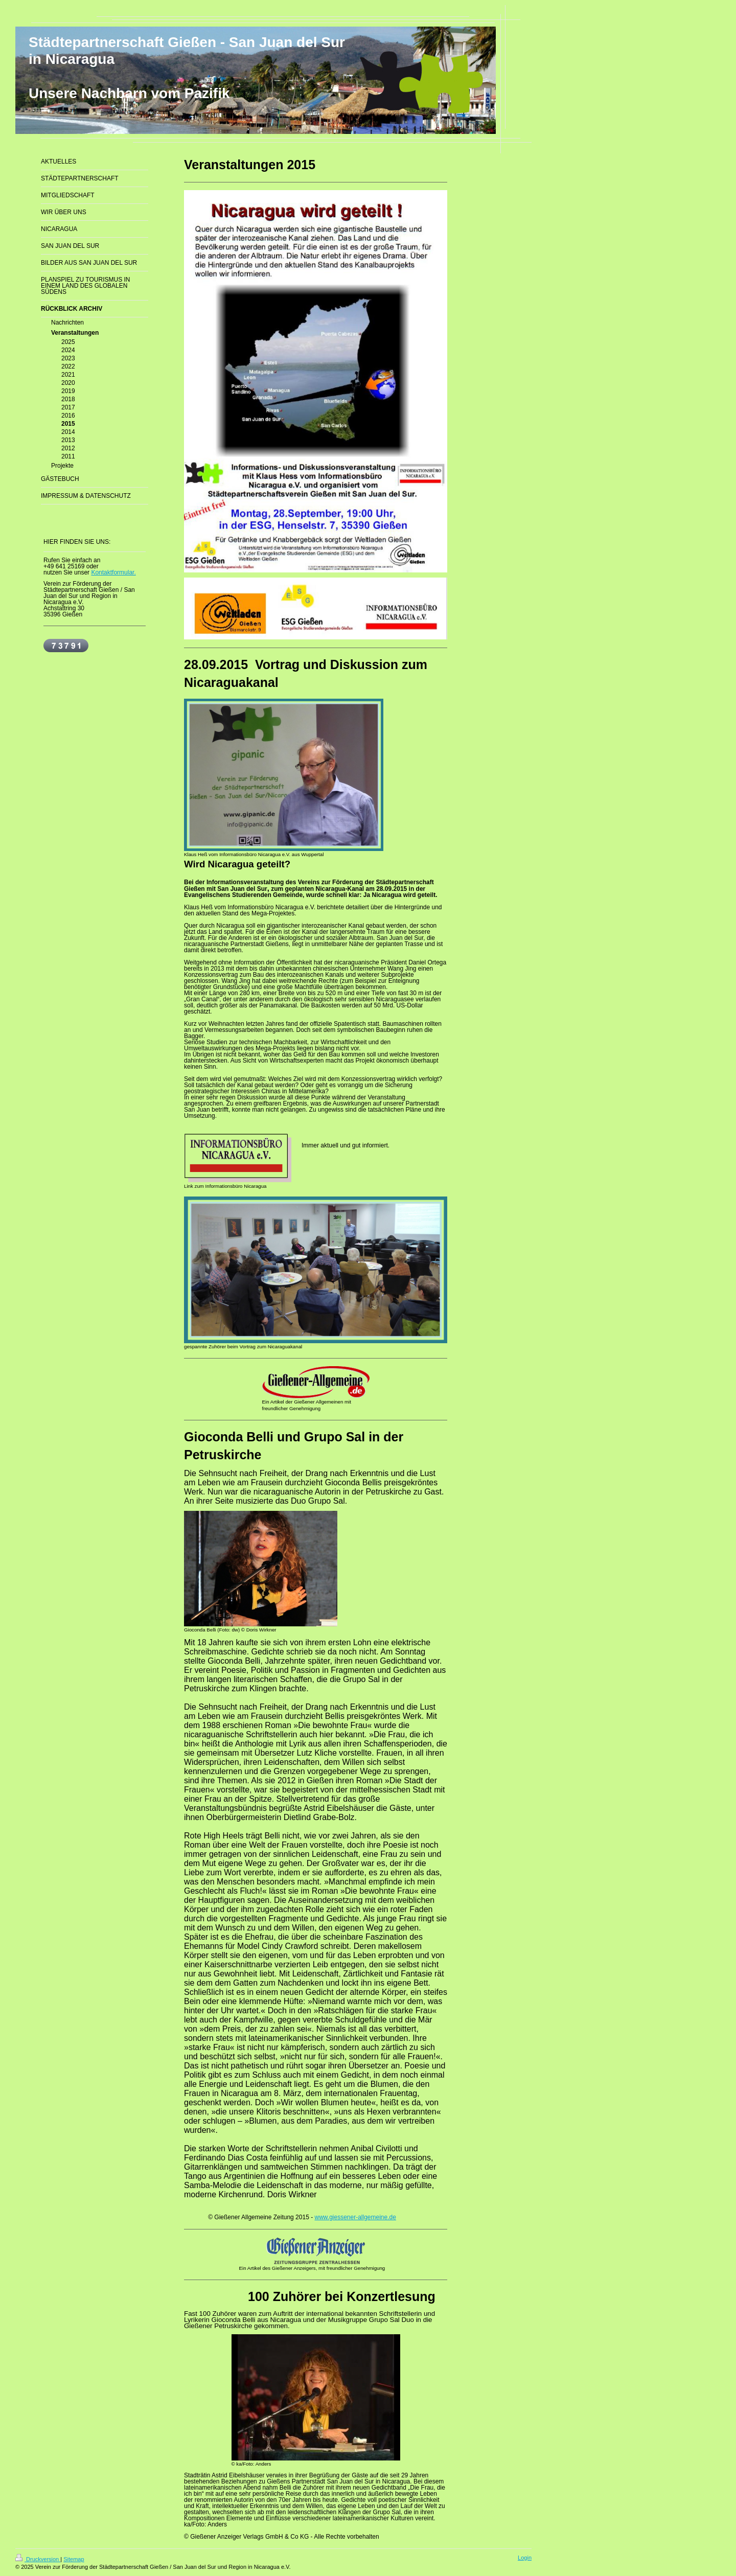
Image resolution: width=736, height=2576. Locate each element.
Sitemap (73, 2559)
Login (525, 2558)
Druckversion (37, 2559)
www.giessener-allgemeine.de (355, 2217)
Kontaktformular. (113, 572)
